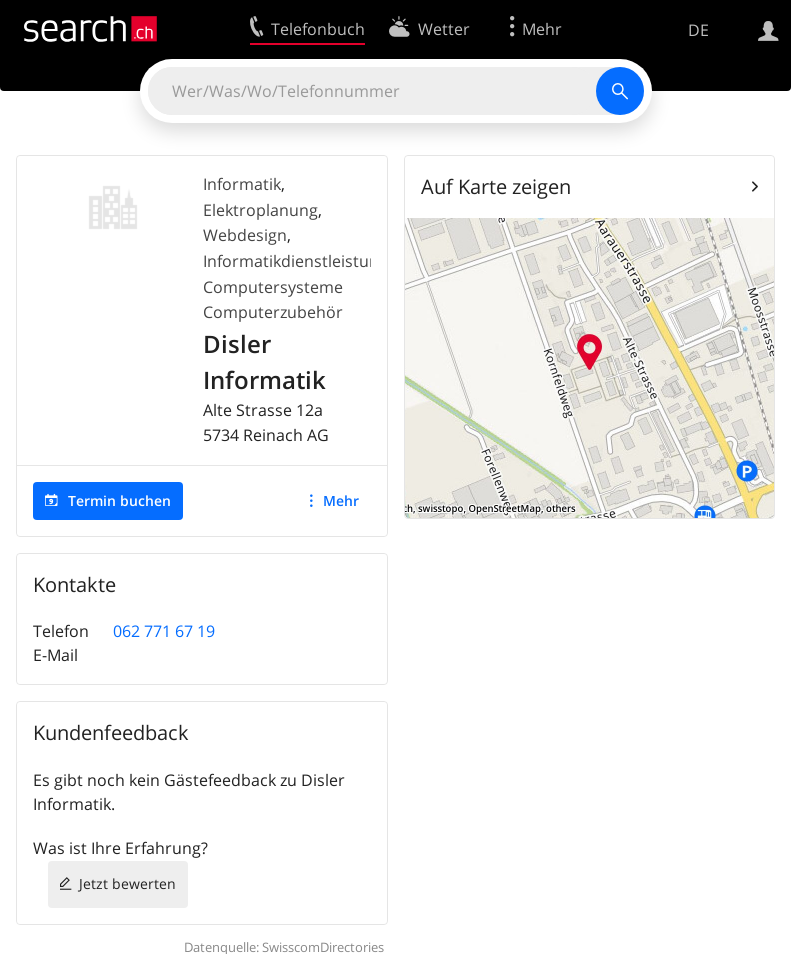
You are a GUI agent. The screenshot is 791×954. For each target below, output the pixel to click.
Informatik (242, 184)
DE (698, 30)
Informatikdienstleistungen (305, 261)
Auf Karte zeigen (496, 186)
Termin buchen (119, 500)
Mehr (341, 500)
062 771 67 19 (164, 631)
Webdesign (245, 235)
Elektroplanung (260, 210)
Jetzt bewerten (127, 883)
